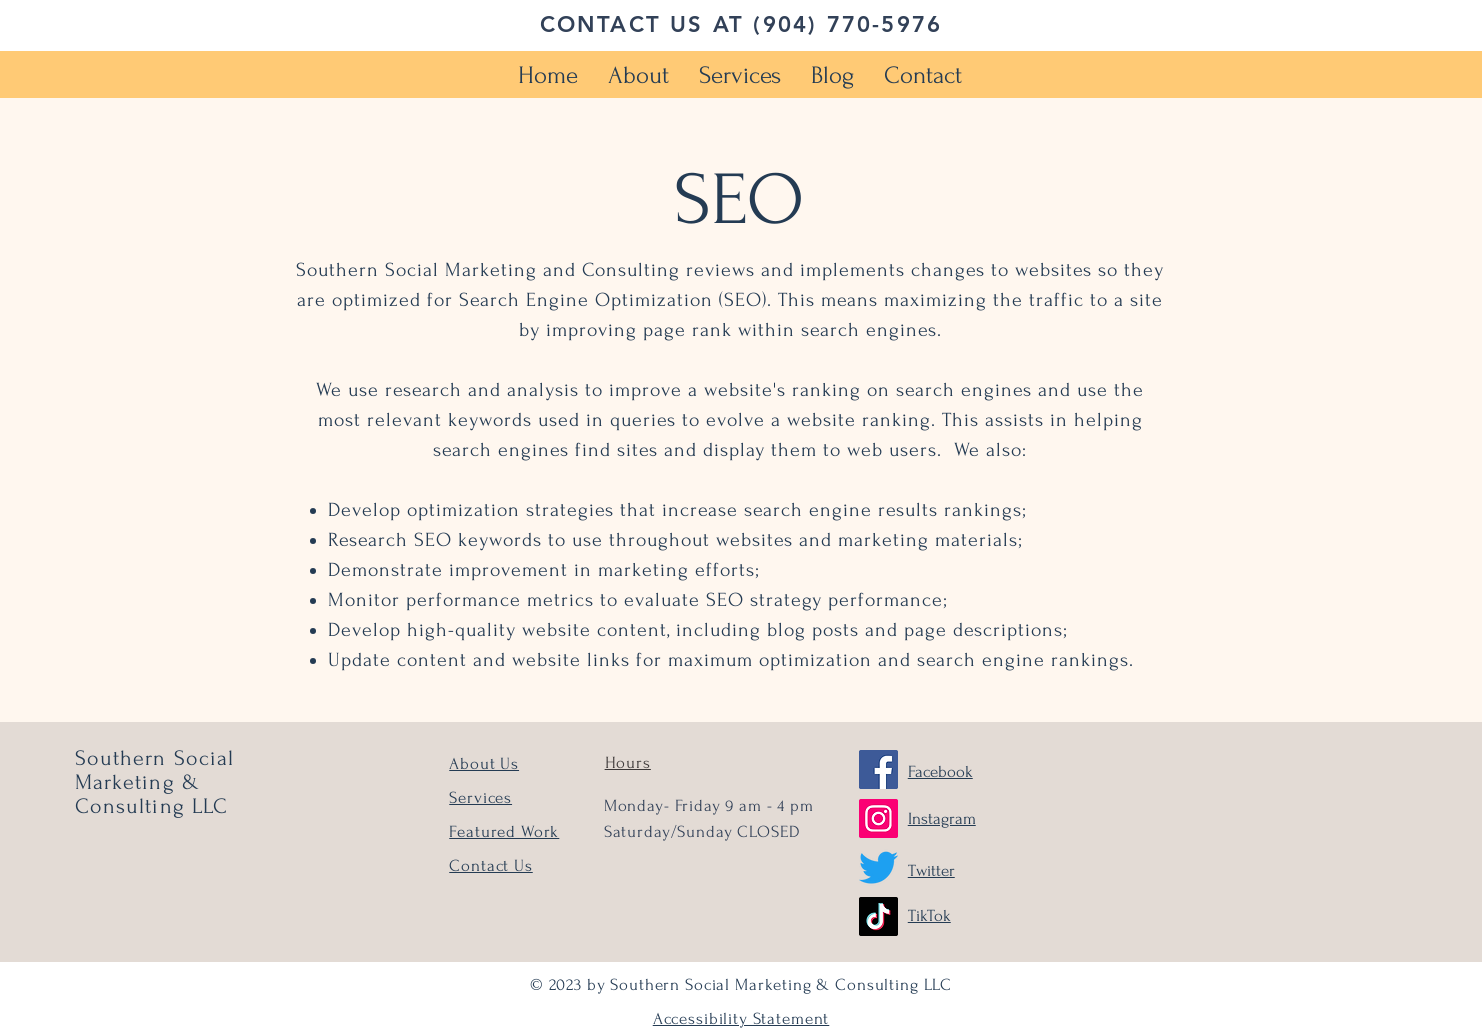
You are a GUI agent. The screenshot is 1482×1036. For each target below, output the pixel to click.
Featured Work (504, 831)
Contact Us (491, 865)
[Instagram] (878, 818)
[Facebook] (878, 769)
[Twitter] (878, 867)
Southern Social (155, 758)
